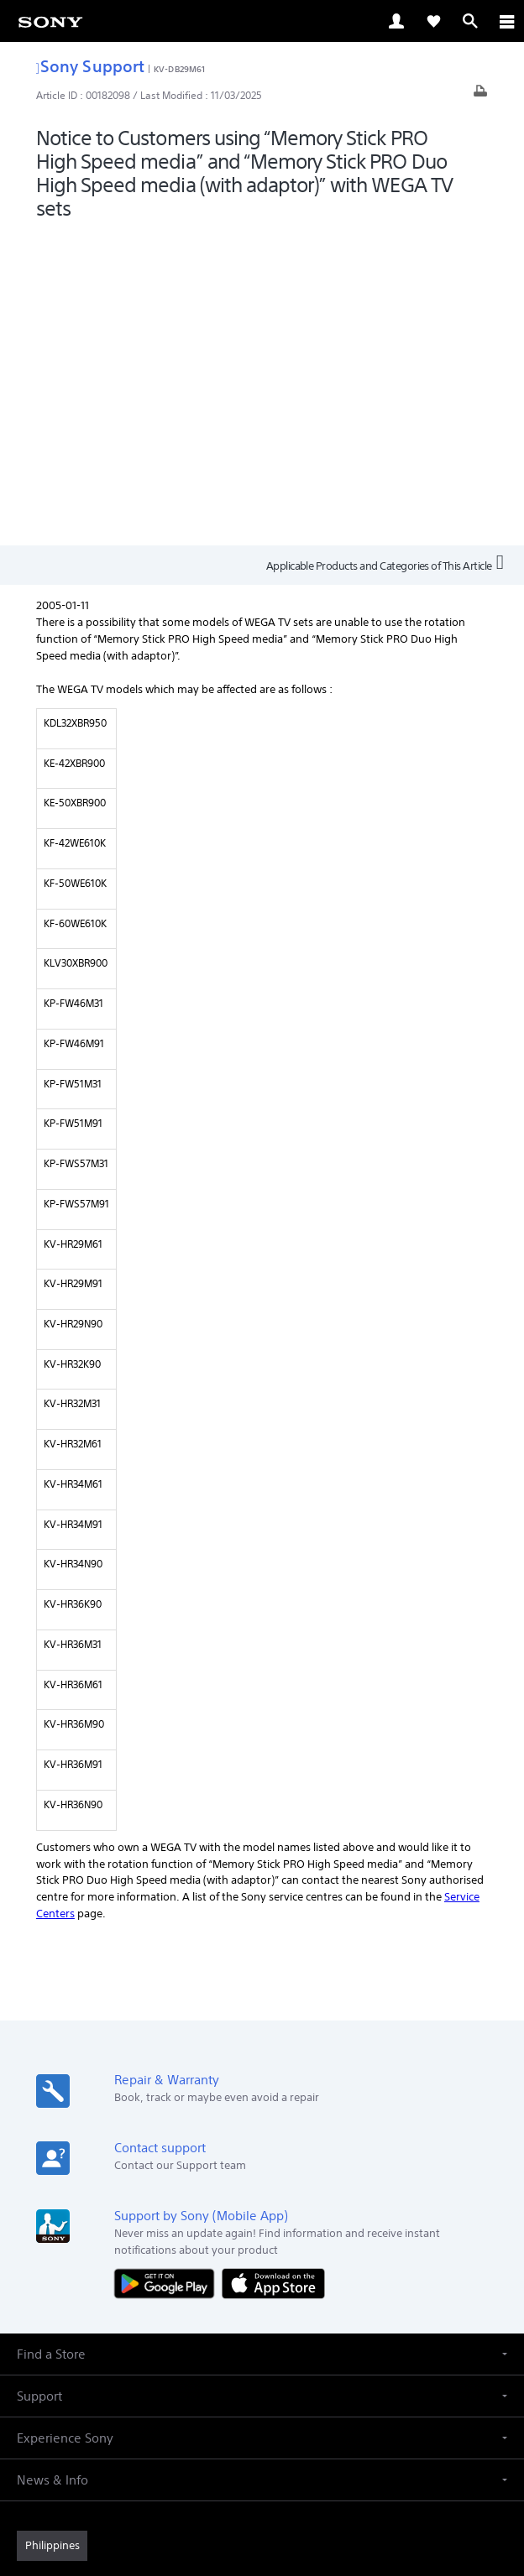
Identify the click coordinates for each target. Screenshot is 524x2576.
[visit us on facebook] (208, 2358)
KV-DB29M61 (179, 69)
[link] (50, 21)
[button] (262, 2041)
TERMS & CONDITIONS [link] (262, 2457)
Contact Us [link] (423, 2318)
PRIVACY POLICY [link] (261, 2478)
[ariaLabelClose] (506, 21)
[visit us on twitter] (244, 2358)
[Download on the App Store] (273, 1970)
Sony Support (90, 66)
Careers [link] (362, 2318)
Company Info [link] (293, 2318)
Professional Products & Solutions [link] (158, 2318)
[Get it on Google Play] (168, 1970)
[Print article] (480, 95)
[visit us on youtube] (316, 2358)
